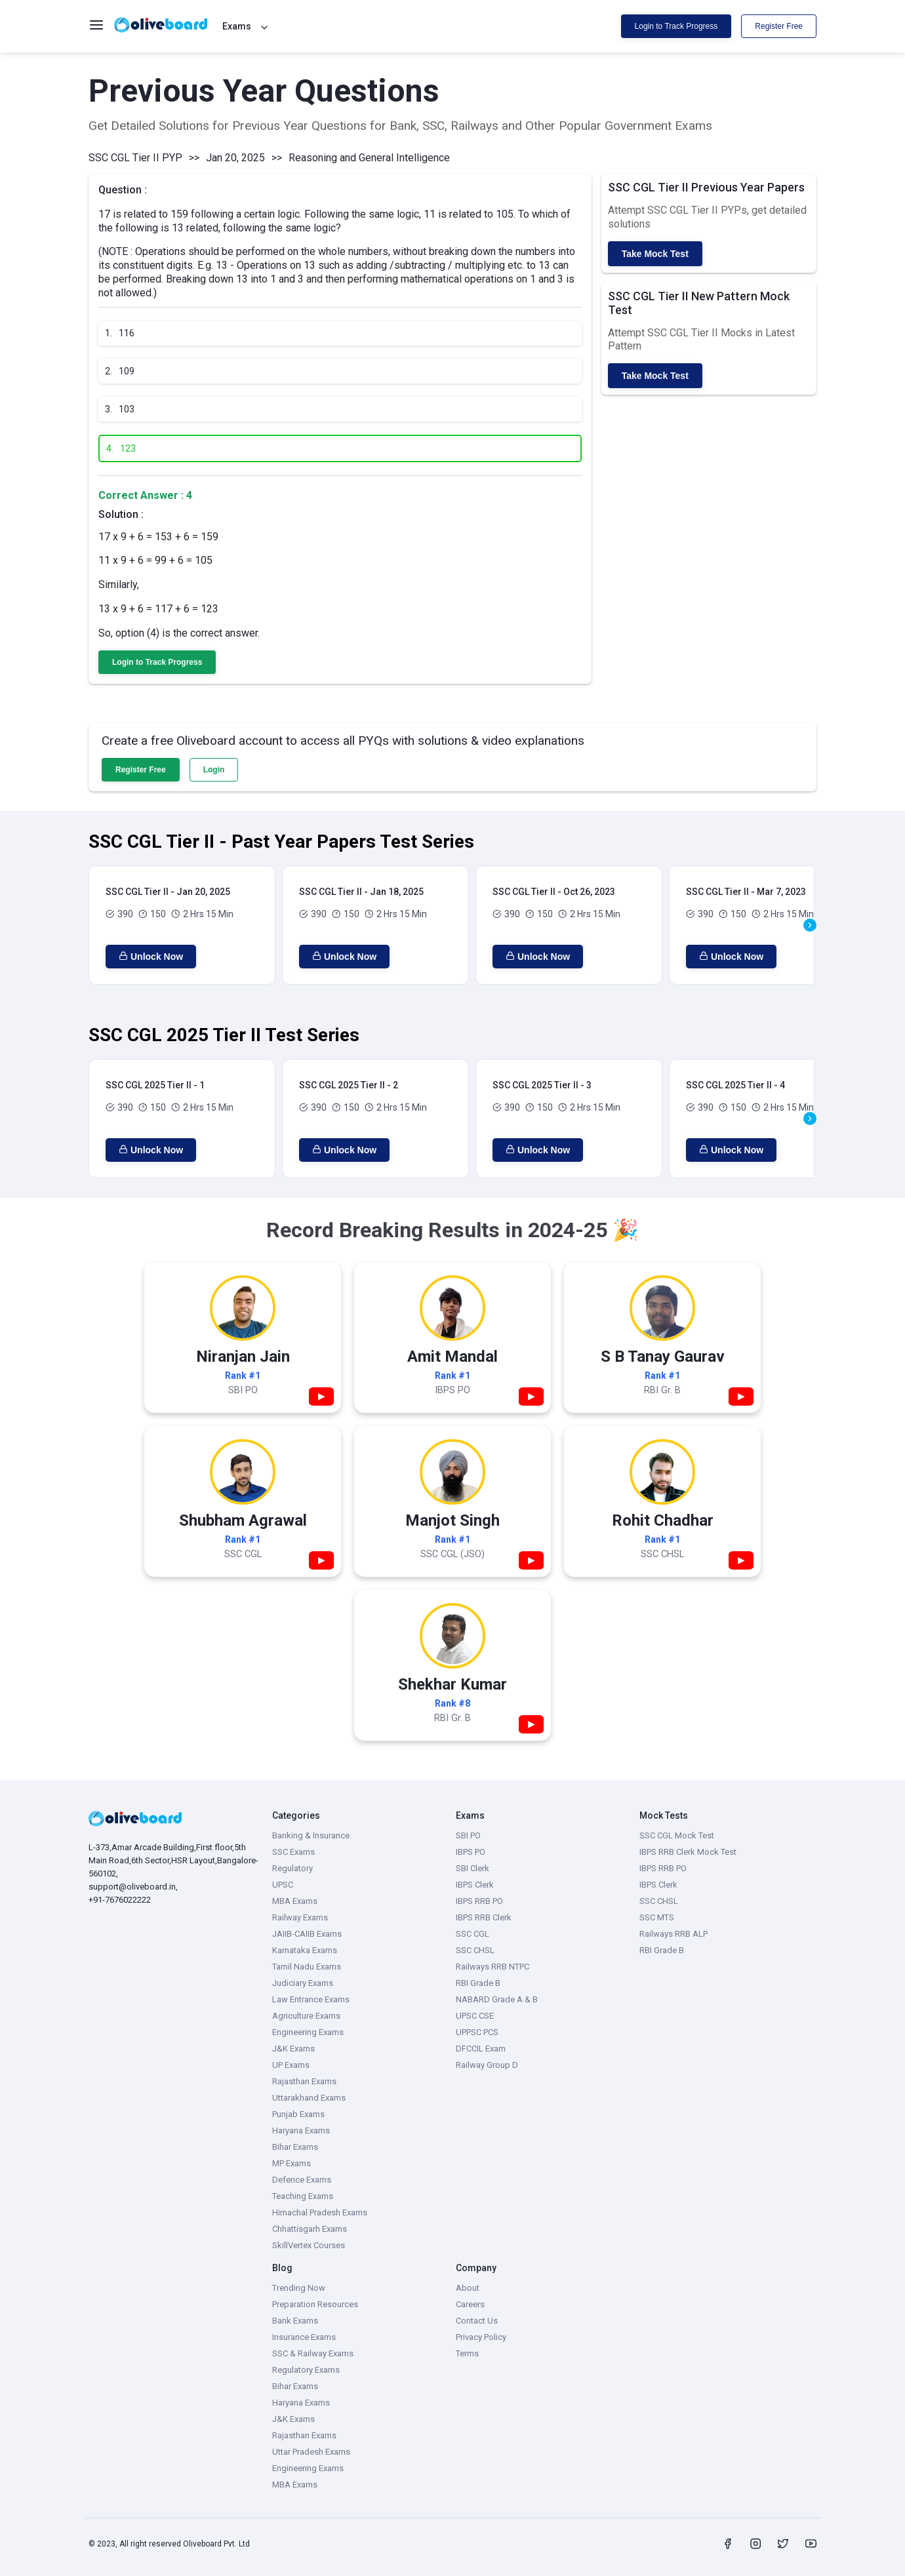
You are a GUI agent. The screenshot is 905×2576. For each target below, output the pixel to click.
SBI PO (468, 1835)
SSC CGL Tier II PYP (135, 157)
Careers (470, 2304)
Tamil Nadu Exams (306, 1967)
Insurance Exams (304, 2337)
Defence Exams (301, 2180)
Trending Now (298, 2288)
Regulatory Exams (306, 2370)
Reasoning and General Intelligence (369, 157)
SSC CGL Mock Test (676, 1835)
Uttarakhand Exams (309, 2098)
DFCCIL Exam (481, 2048)
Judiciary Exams (302, 1983)
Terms (467, 2353)
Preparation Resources (315, 2304)
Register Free (779, 26)
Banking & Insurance (311, 1835)
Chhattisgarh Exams (309, 2229)
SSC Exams (293, 1852)
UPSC (282, 1885)
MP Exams (291, 2163)
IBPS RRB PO (479, 1901)
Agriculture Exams (306, 2016)
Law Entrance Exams (311, 1999)
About (467, 2288)
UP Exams (291, 2065)
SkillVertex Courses (308, 2245)
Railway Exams (300, 1917)
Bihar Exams (295, 2147)
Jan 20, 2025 (235, 157)
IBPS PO (470, 1852)
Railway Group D (487, 2065)
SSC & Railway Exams (312, 2353)
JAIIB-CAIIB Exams (307, 1934)
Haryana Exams (301, 2130)
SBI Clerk (472, 1868)
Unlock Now (151, 956)
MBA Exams (294, 1901)
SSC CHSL (475, 1950)
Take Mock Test (655, 253)
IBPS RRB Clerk (484, 1917)
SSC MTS (656, 1917)
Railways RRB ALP (673, 1934)
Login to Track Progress (676, 26)
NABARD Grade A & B (497, 1999)
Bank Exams (295, 2321)
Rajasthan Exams (304, 2081)
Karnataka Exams (304, 1950)
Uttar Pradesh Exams (311, 2452)
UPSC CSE (475, 2016)
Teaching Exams (302, 2196)
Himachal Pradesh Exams (319, 2212)
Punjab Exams (298, 2114)
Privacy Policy (481, 2337)
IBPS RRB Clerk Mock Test (687, 1852)
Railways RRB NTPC (492, 1967)
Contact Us (477, 2321)
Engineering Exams (308, 2032)
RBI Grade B (478, 1983)
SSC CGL (472, 1934)
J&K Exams (293, 2048)
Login (214, 769)
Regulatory (292, 1868)
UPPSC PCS (477, 2032)
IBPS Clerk (475, 1885)
